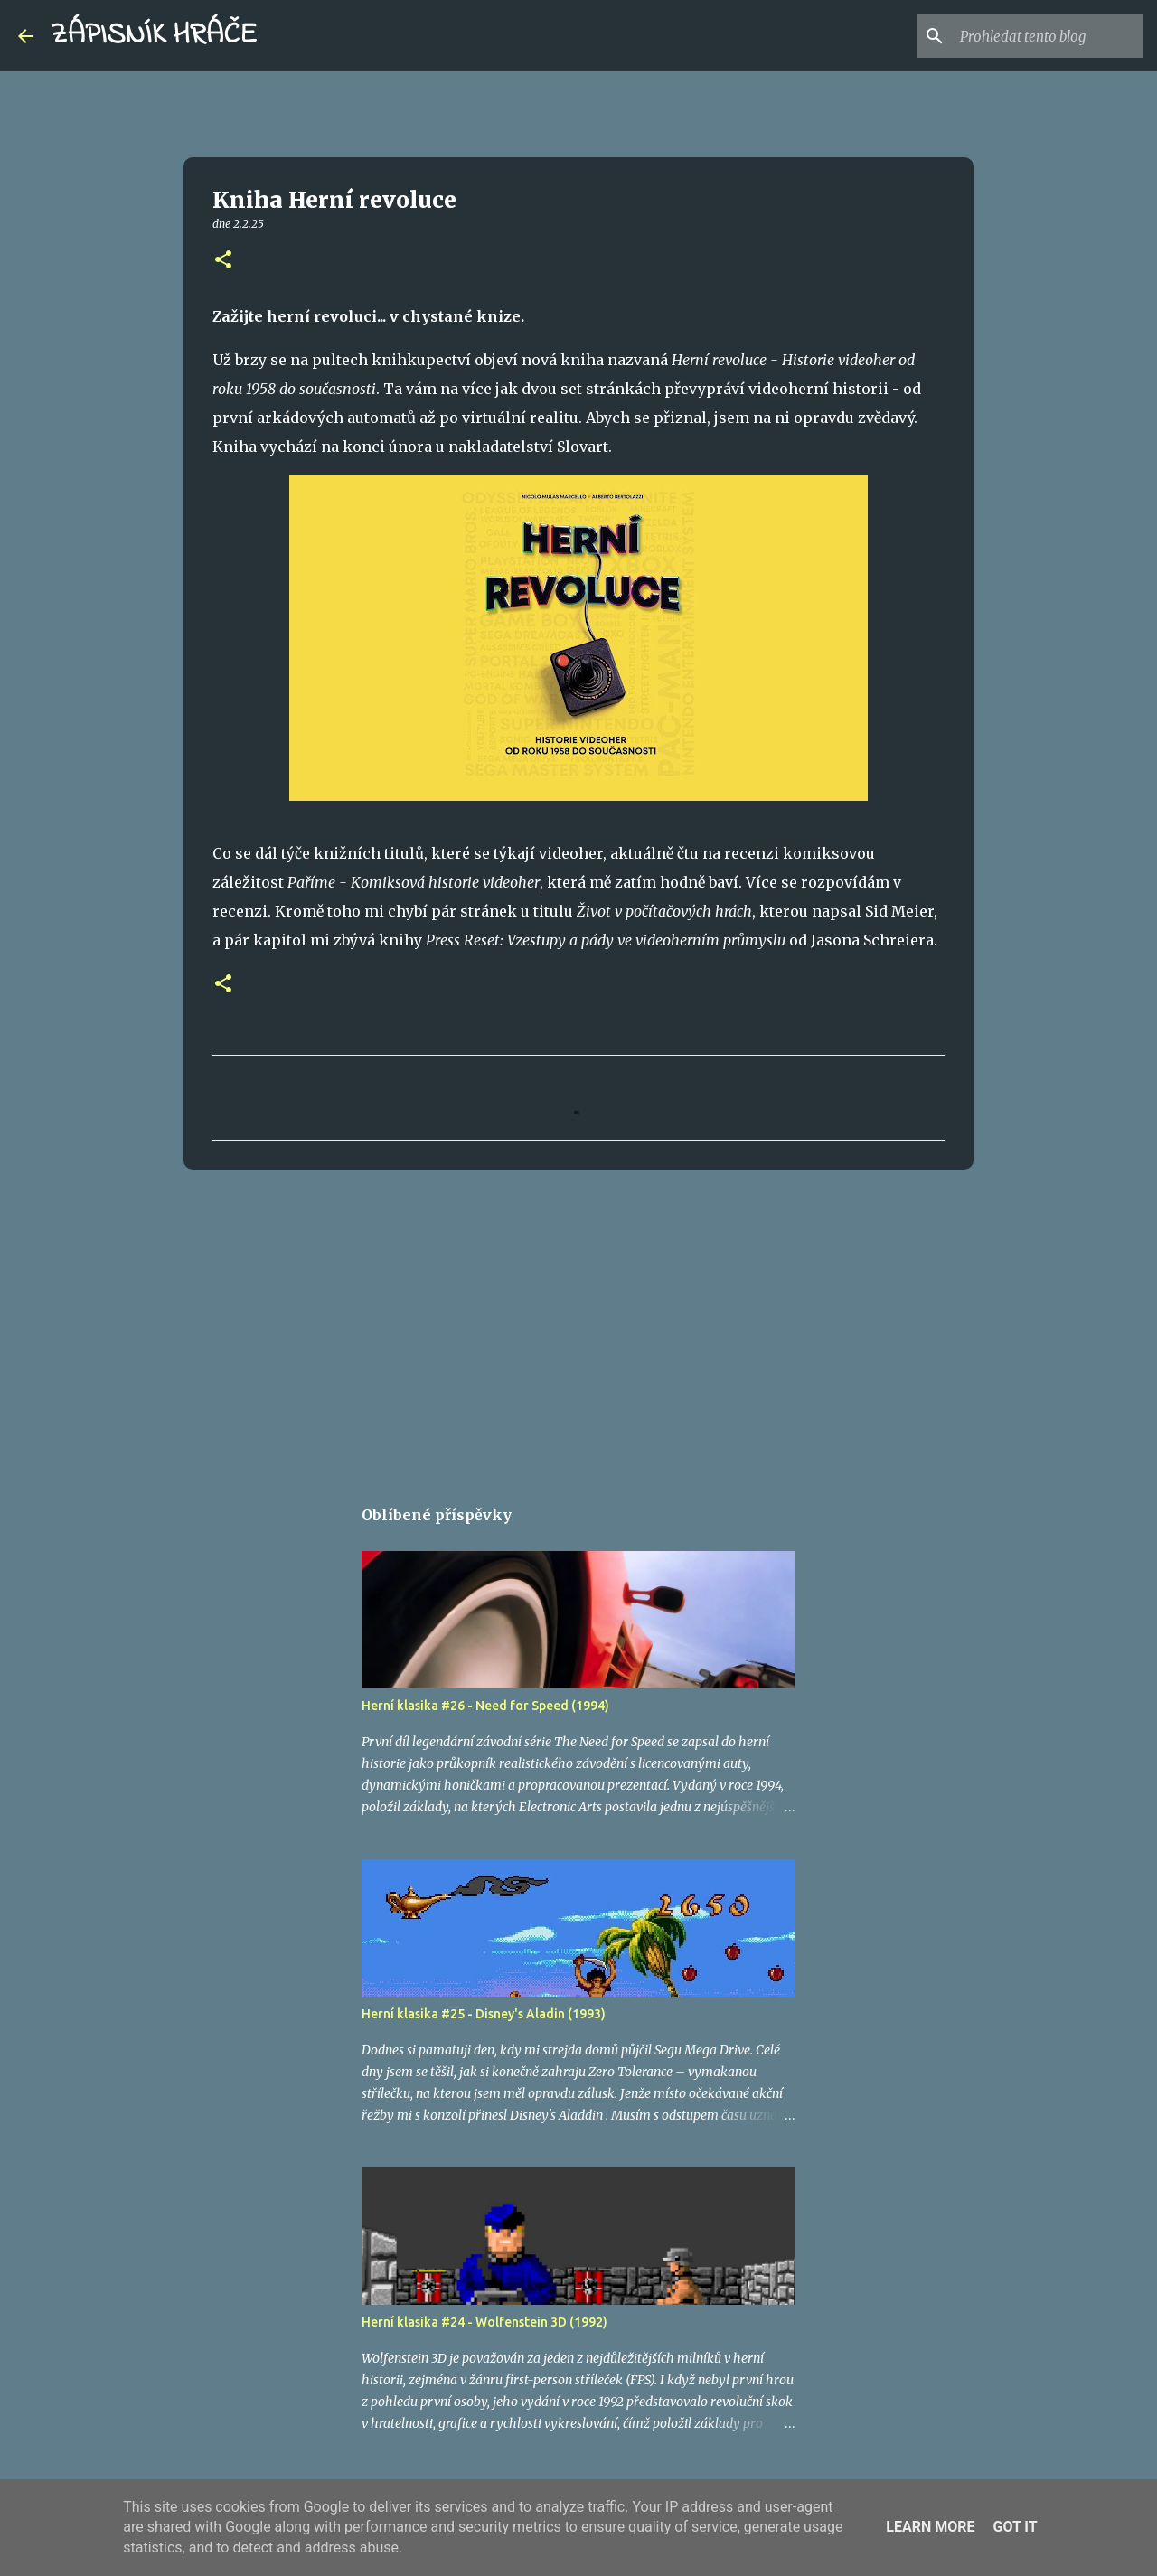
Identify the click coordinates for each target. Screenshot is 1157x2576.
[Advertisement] (578, 1323)
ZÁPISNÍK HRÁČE (154, 35)
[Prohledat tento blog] (1048, 36)
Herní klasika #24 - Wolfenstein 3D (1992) (484, 2322)
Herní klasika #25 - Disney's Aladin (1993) (484, 2014)
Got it (1014, 2526)
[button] (223, 261)
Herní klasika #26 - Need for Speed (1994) (485, 1705)
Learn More (930, 2526)
